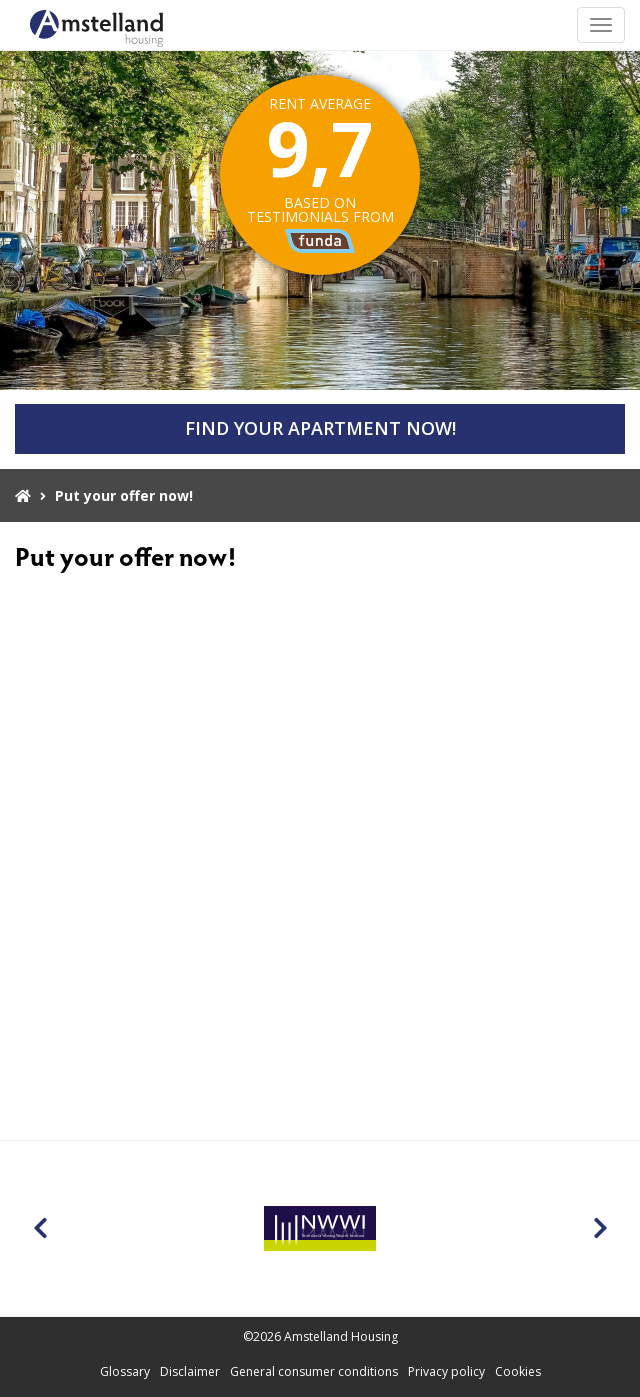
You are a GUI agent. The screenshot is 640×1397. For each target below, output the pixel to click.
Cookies (518, 1371)
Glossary (125, 1371)
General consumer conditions (314, 1371)
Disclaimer (190, 1371)
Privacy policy (446, 1371)
